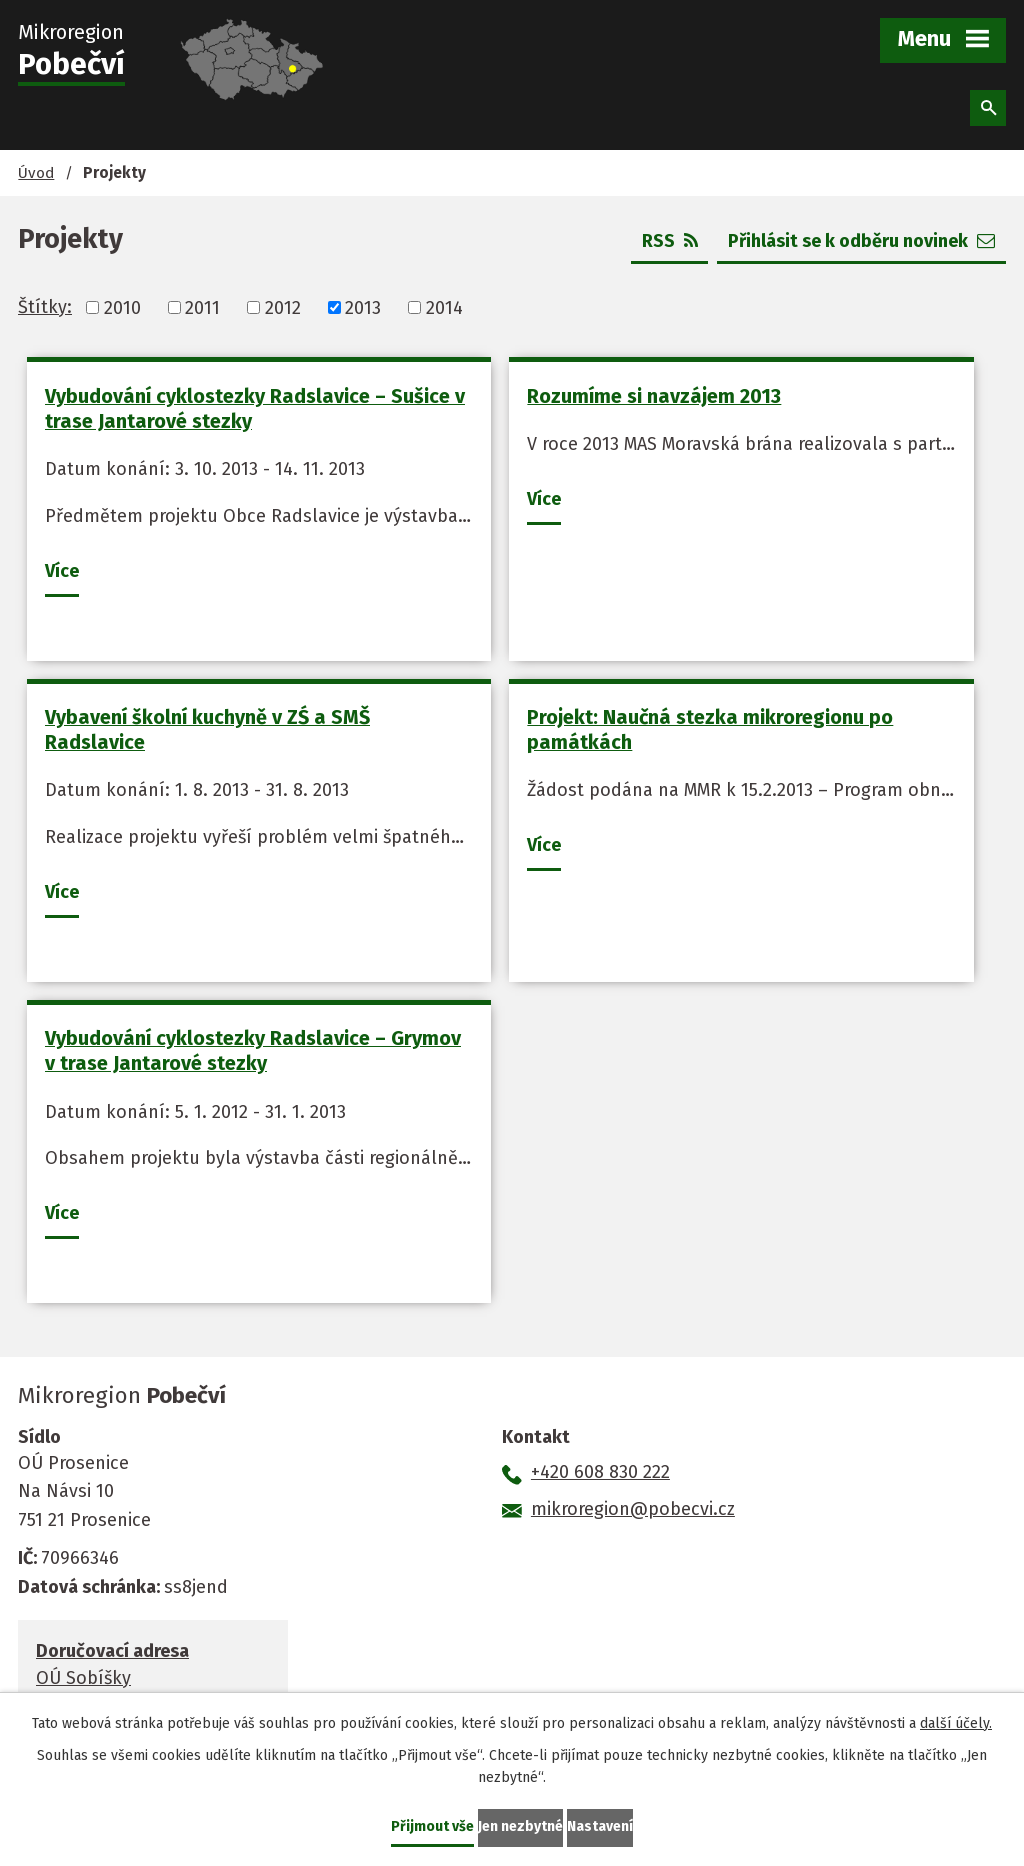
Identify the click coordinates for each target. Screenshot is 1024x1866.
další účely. (956, 1723)
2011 (202, 307)
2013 (363, 307)
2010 (122, 307)
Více (62, 571)
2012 (283, 307)
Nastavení (600, 1826)
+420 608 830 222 (600, 1472)
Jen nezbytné (520, 1826)
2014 (444, 307)
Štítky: (45, 307)
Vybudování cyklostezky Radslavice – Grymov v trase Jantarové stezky (253, 1050)
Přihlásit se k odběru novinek (861, 241)
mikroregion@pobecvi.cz (633, 1509)
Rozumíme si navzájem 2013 (654, 396)
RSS (670, 241)
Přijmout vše (432, 1826)
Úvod (36, 173)
